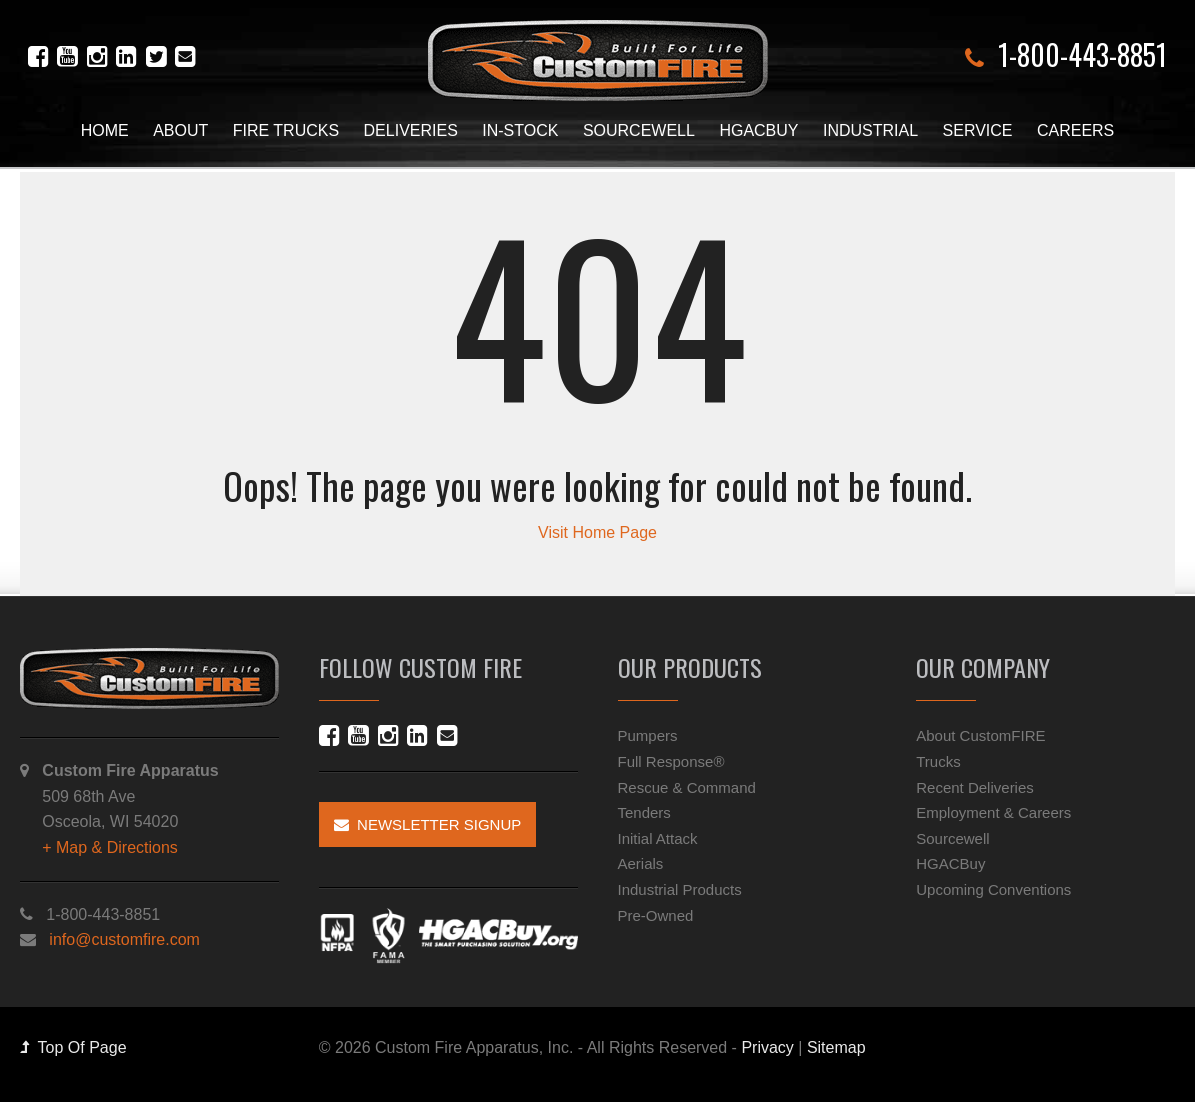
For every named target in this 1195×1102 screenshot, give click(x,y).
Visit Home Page (597, 532)
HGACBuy (758, 130)
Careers (1075, 130)
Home (105, 130)
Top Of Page (73, 1047)
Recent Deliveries (975, 787)
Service (978, 130)
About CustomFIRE (980, 735)
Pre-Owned (656, 915)
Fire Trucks (286, 130)
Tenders (644, 812)
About (180, 130)
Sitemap (836, 1047)
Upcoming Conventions (993, 889)
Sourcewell (639, 130)
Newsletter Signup (428, 824)
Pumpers (648, 735)
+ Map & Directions (110, 847)
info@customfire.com (124, 939)
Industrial (870, 130)
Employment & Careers (993, 812)
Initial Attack (658, 838)
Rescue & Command (687, 787)
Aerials (641, 863)
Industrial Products (680, 889)
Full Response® (671, 761)
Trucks (938, 761)
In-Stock (520, 130)
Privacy (767, 1047)
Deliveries (411, 130)
